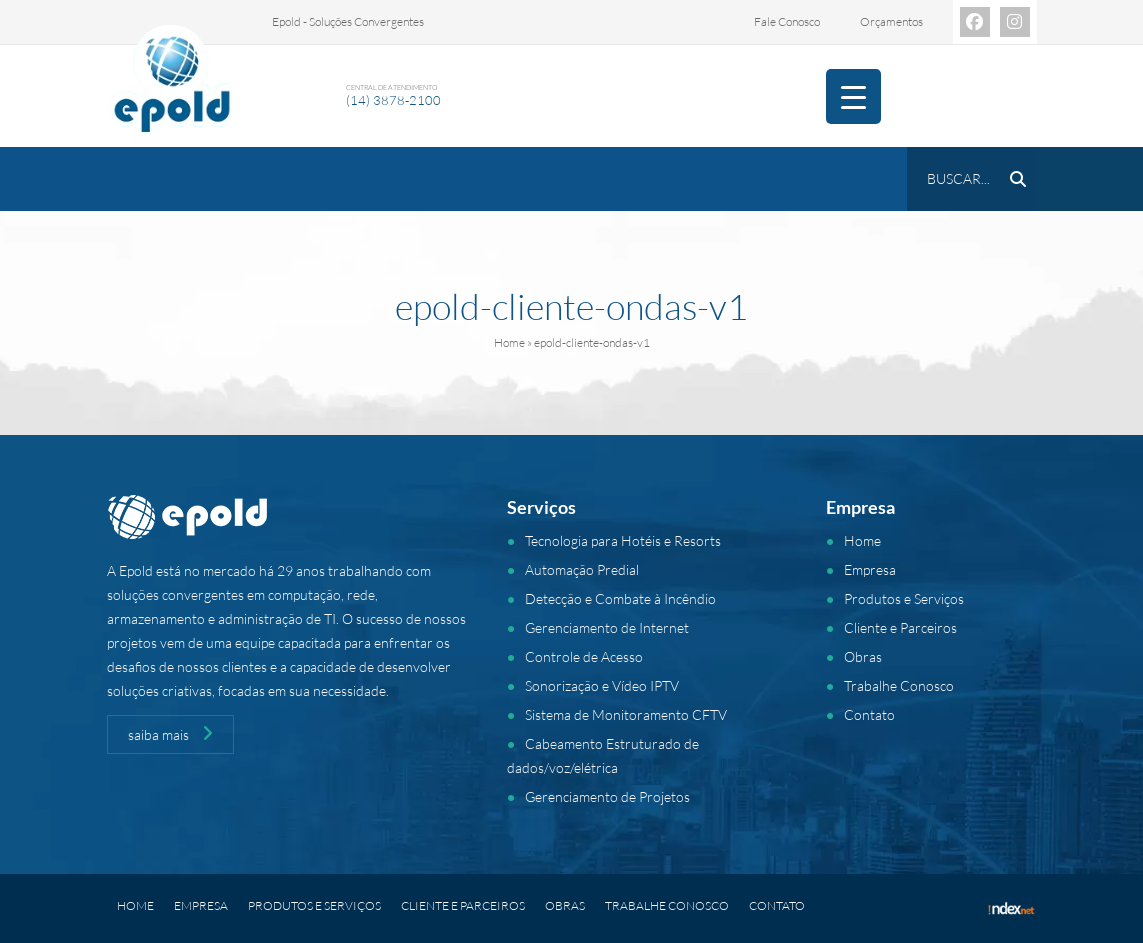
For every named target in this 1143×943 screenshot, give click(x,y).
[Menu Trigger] (853, 96)
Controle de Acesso (584, 656)
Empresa (870, 569)
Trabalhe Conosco (899, 685)
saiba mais (170, 734)
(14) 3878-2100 (393, 100)
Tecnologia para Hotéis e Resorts (623, 540)
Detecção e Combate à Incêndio (620, 598)
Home (509, 342)
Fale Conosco (787, 21)
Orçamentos (891, 21)
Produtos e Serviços (904, 598)
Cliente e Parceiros (900, 627)
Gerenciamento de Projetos (607, 796)
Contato (869, 714)
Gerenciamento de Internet (607, 627)
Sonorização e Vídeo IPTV (602, 685)
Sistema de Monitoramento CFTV (626, 714)
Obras (863, 656)
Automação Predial (582, 569)
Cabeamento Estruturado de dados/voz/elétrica (603, 755)
